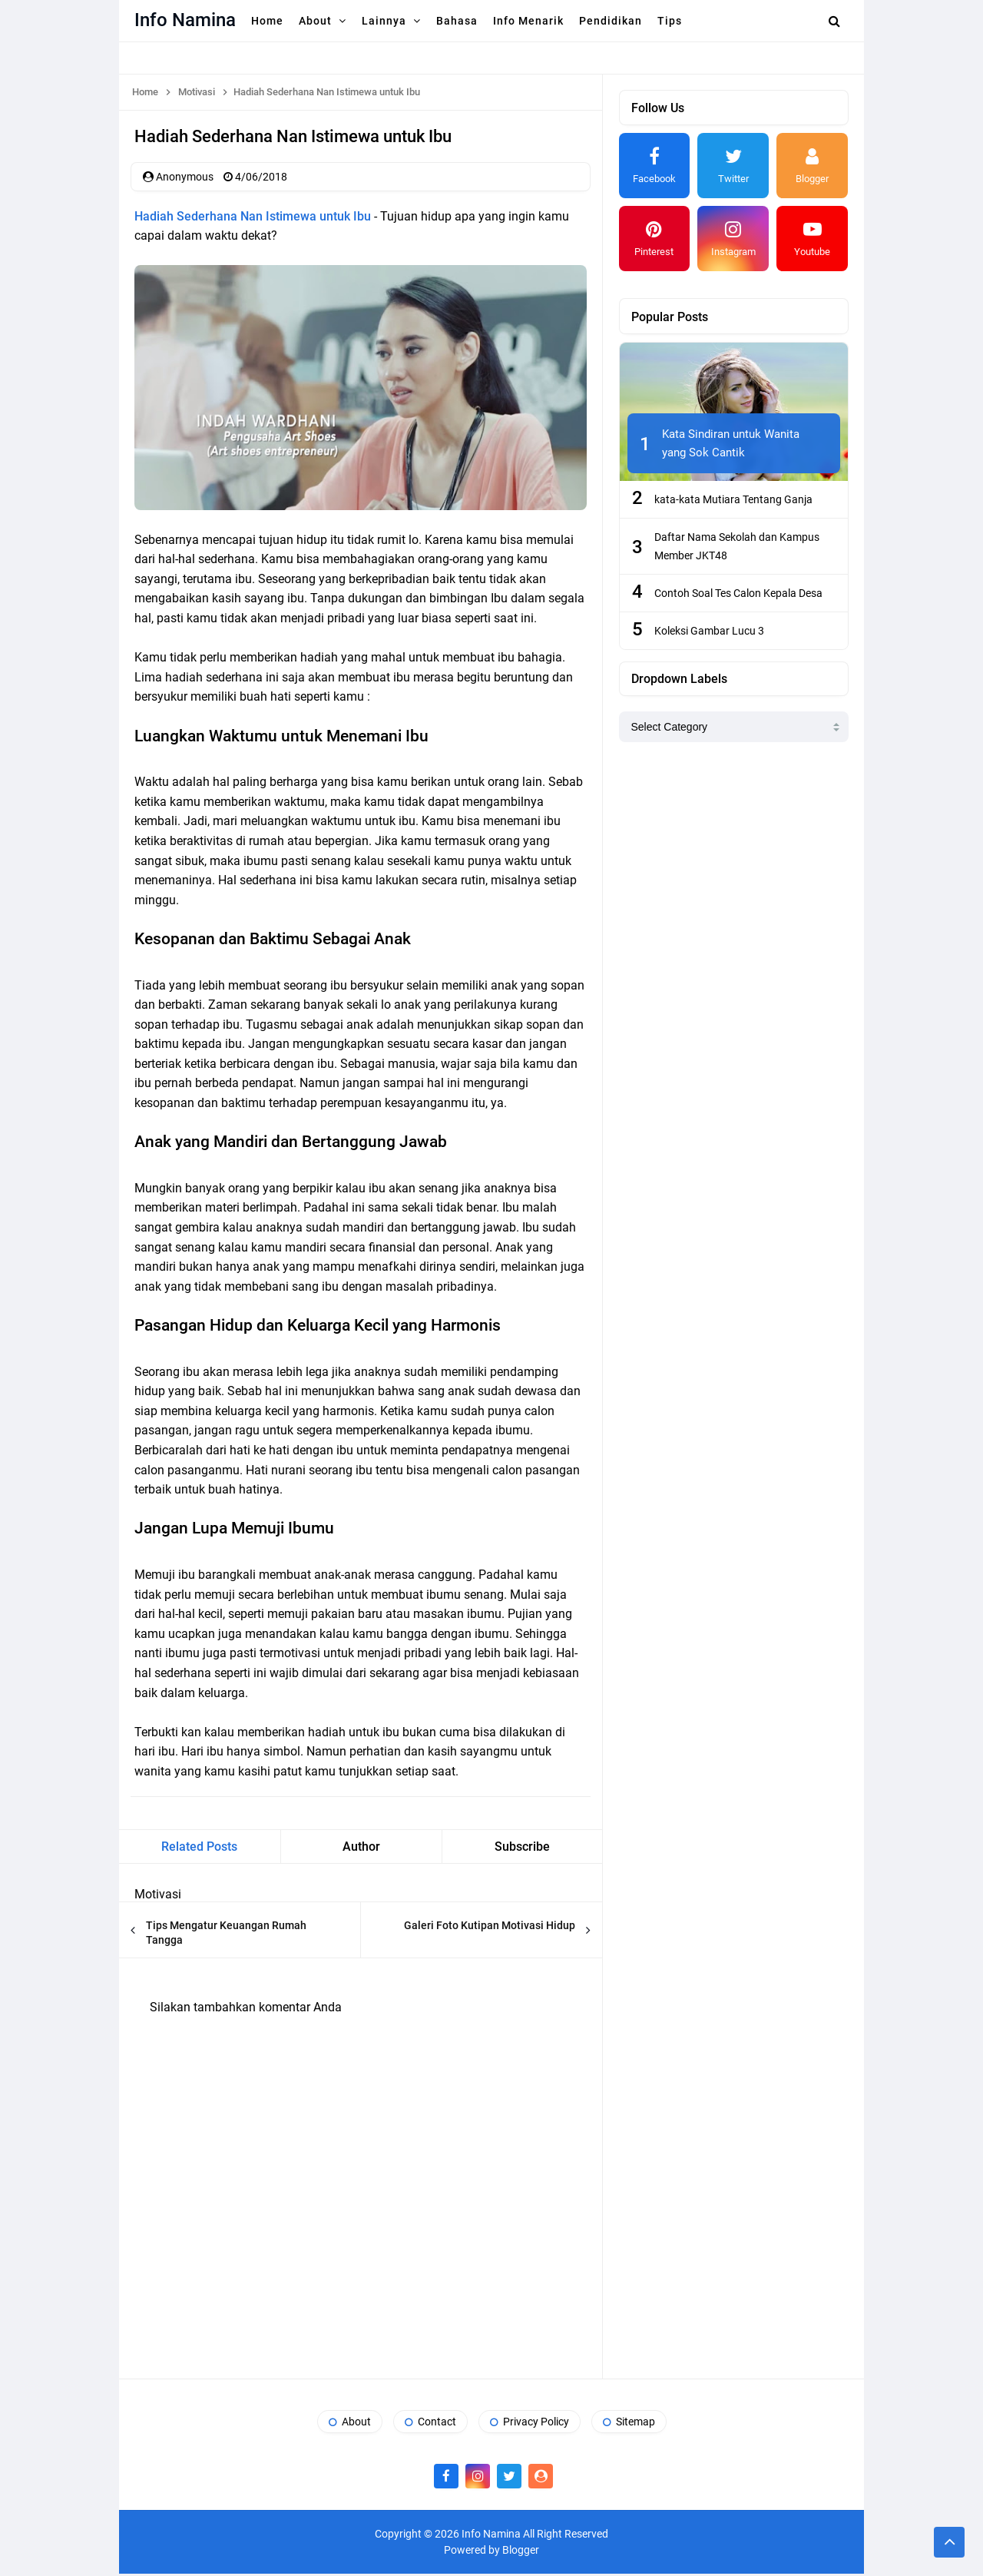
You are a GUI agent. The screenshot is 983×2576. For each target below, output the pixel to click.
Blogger (520, 2552)
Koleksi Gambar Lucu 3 (709, 631)
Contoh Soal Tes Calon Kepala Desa (738, 593)
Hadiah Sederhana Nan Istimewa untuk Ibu (252, 218)
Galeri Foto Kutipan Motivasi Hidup (489, 1927)
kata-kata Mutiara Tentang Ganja (733, 499)
